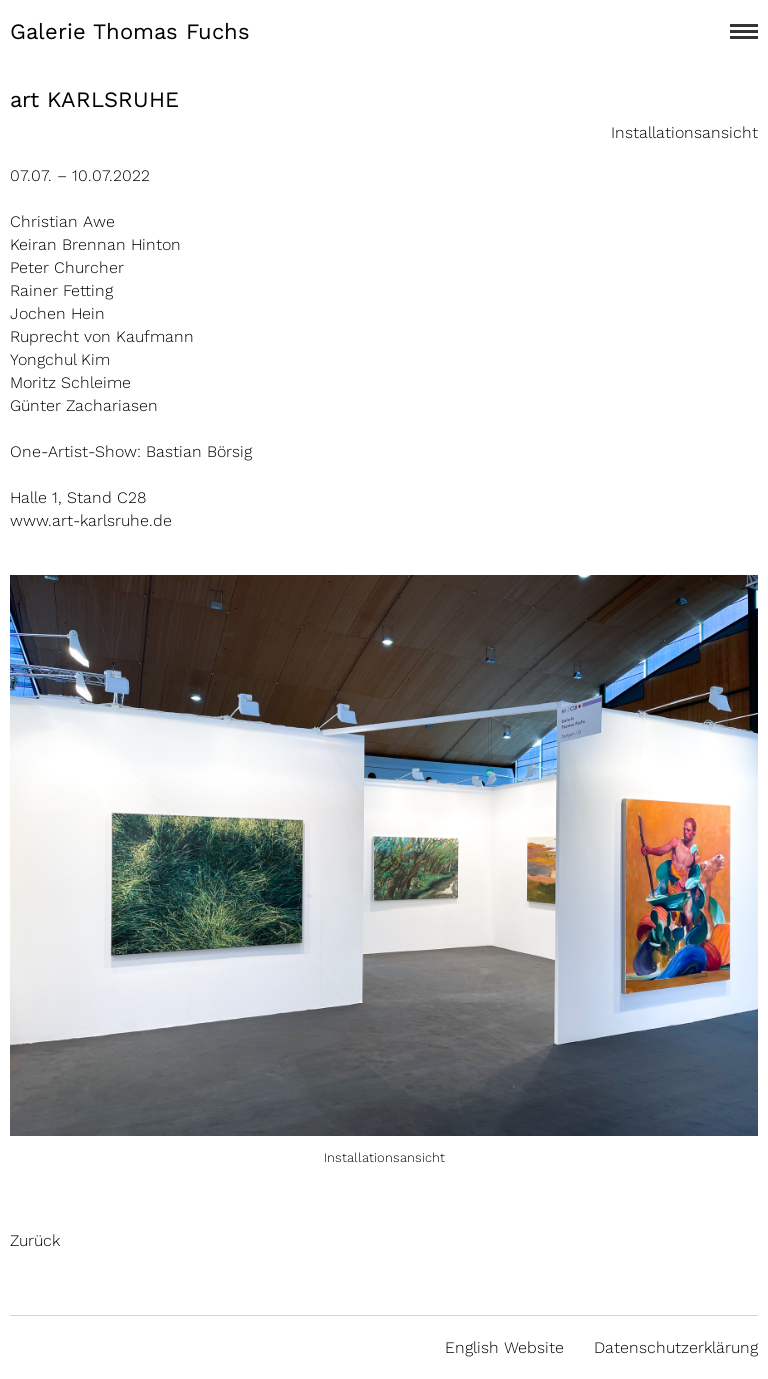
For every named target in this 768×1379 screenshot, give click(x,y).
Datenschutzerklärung (676, 1347)
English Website (504, 1347)
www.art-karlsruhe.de (91, 520)
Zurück (35, 1240)
